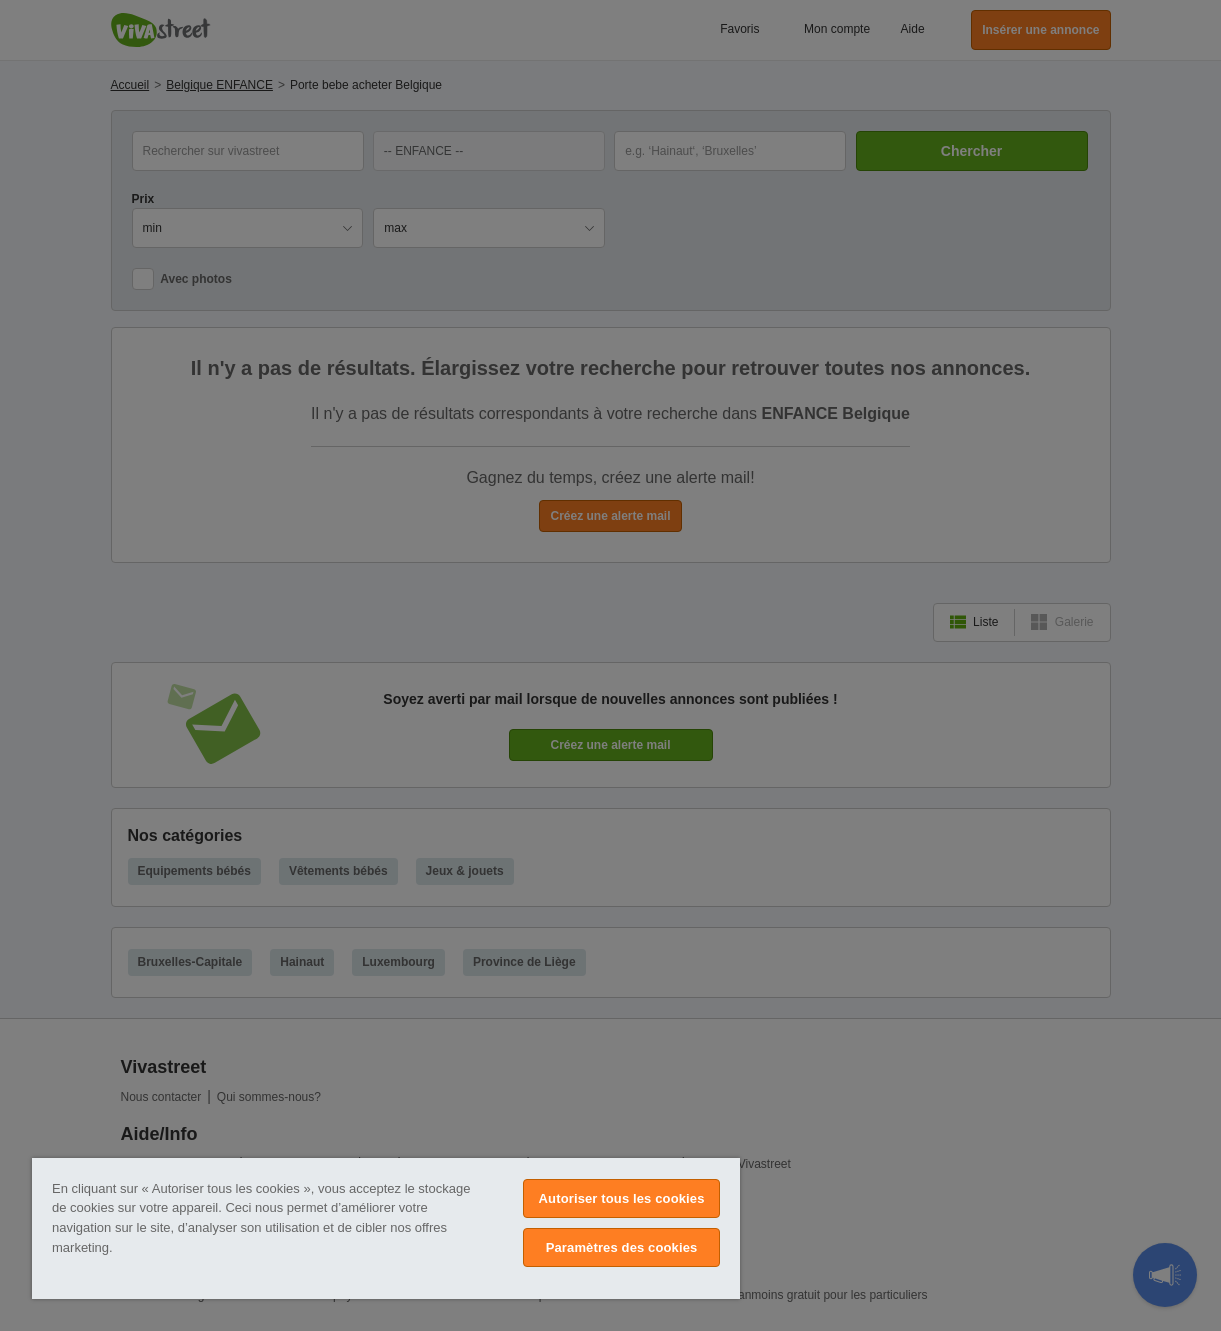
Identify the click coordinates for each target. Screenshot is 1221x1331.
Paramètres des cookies (622, 1247)
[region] (386, 1228)
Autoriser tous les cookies (622, 1198)
